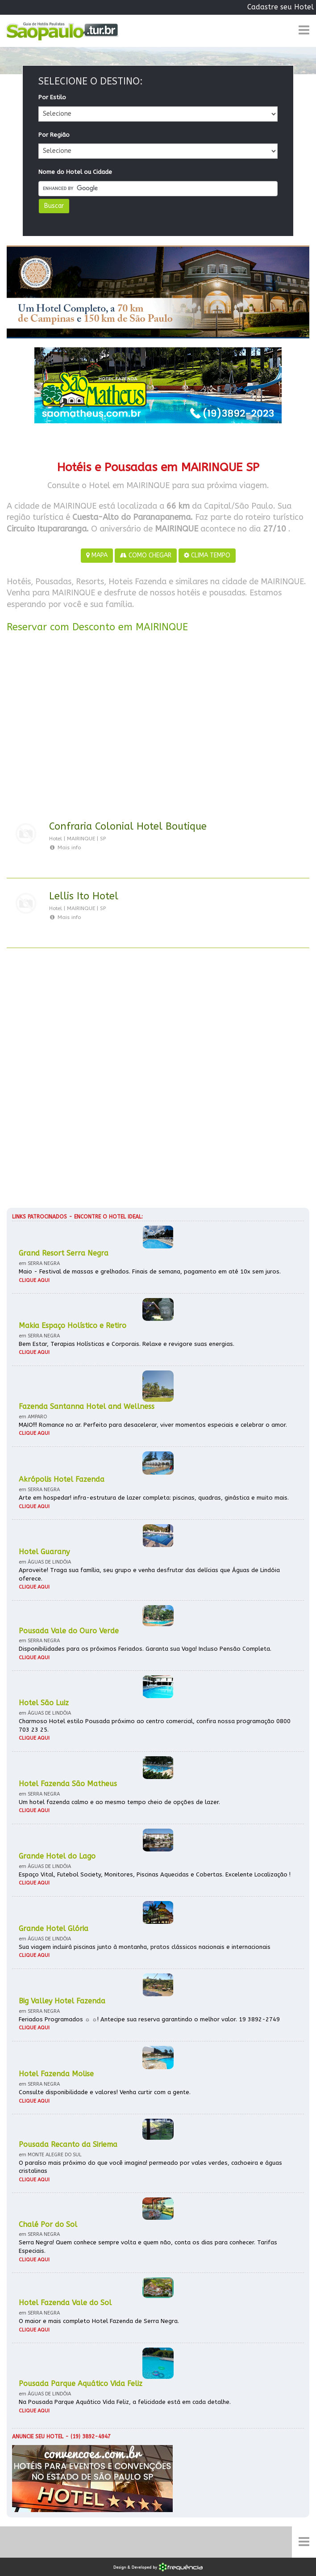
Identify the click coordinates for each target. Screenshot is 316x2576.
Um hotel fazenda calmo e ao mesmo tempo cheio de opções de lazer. (119, 1802)
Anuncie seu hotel (37, 2436)
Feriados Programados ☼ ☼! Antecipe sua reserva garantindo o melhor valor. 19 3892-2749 (149, 2019)
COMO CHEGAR (145, 555)
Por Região (54, 134)
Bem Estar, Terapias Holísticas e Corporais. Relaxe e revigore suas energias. (126, 1344)
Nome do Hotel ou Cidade (75, 172)
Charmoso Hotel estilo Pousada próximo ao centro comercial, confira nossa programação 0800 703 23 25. (155, 1725)
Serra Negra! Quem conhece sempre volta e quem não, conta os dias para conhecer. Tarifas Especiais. (148, 2246)
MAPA (97, 555)
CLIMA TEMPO (207, 555)
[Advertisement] (158, 728)
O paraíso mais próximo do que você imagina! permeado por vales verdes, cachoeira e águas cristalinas (150, 2167)
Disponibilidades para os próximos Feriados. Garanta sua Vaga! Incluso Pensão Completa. (145, 1648)
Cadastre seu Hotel (280, 7)
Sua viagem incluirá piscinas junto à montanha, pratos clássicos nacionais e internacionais (144, 1947)
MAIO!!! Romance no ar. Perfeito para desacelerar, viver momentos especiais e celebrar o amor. (153, 1424)
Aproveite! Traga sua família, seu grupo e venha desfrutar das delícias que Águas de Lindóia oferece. (149, 1574)
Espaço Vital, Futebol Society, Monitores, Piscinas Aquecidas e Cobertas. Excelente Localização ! (155, 1874)
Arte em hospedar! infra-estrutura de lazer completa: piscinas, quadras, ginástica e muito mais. (154, 1497)
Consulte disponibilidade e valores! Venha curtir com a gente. (105, 2092)
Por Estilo (52, 97)
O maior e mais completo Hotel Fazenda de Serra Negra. (99, 2321)
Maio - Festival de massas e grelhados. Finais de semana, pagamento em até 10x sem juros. (150, 1271)
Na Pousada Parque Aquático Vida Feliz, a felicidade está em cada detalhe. (125, 2402)
